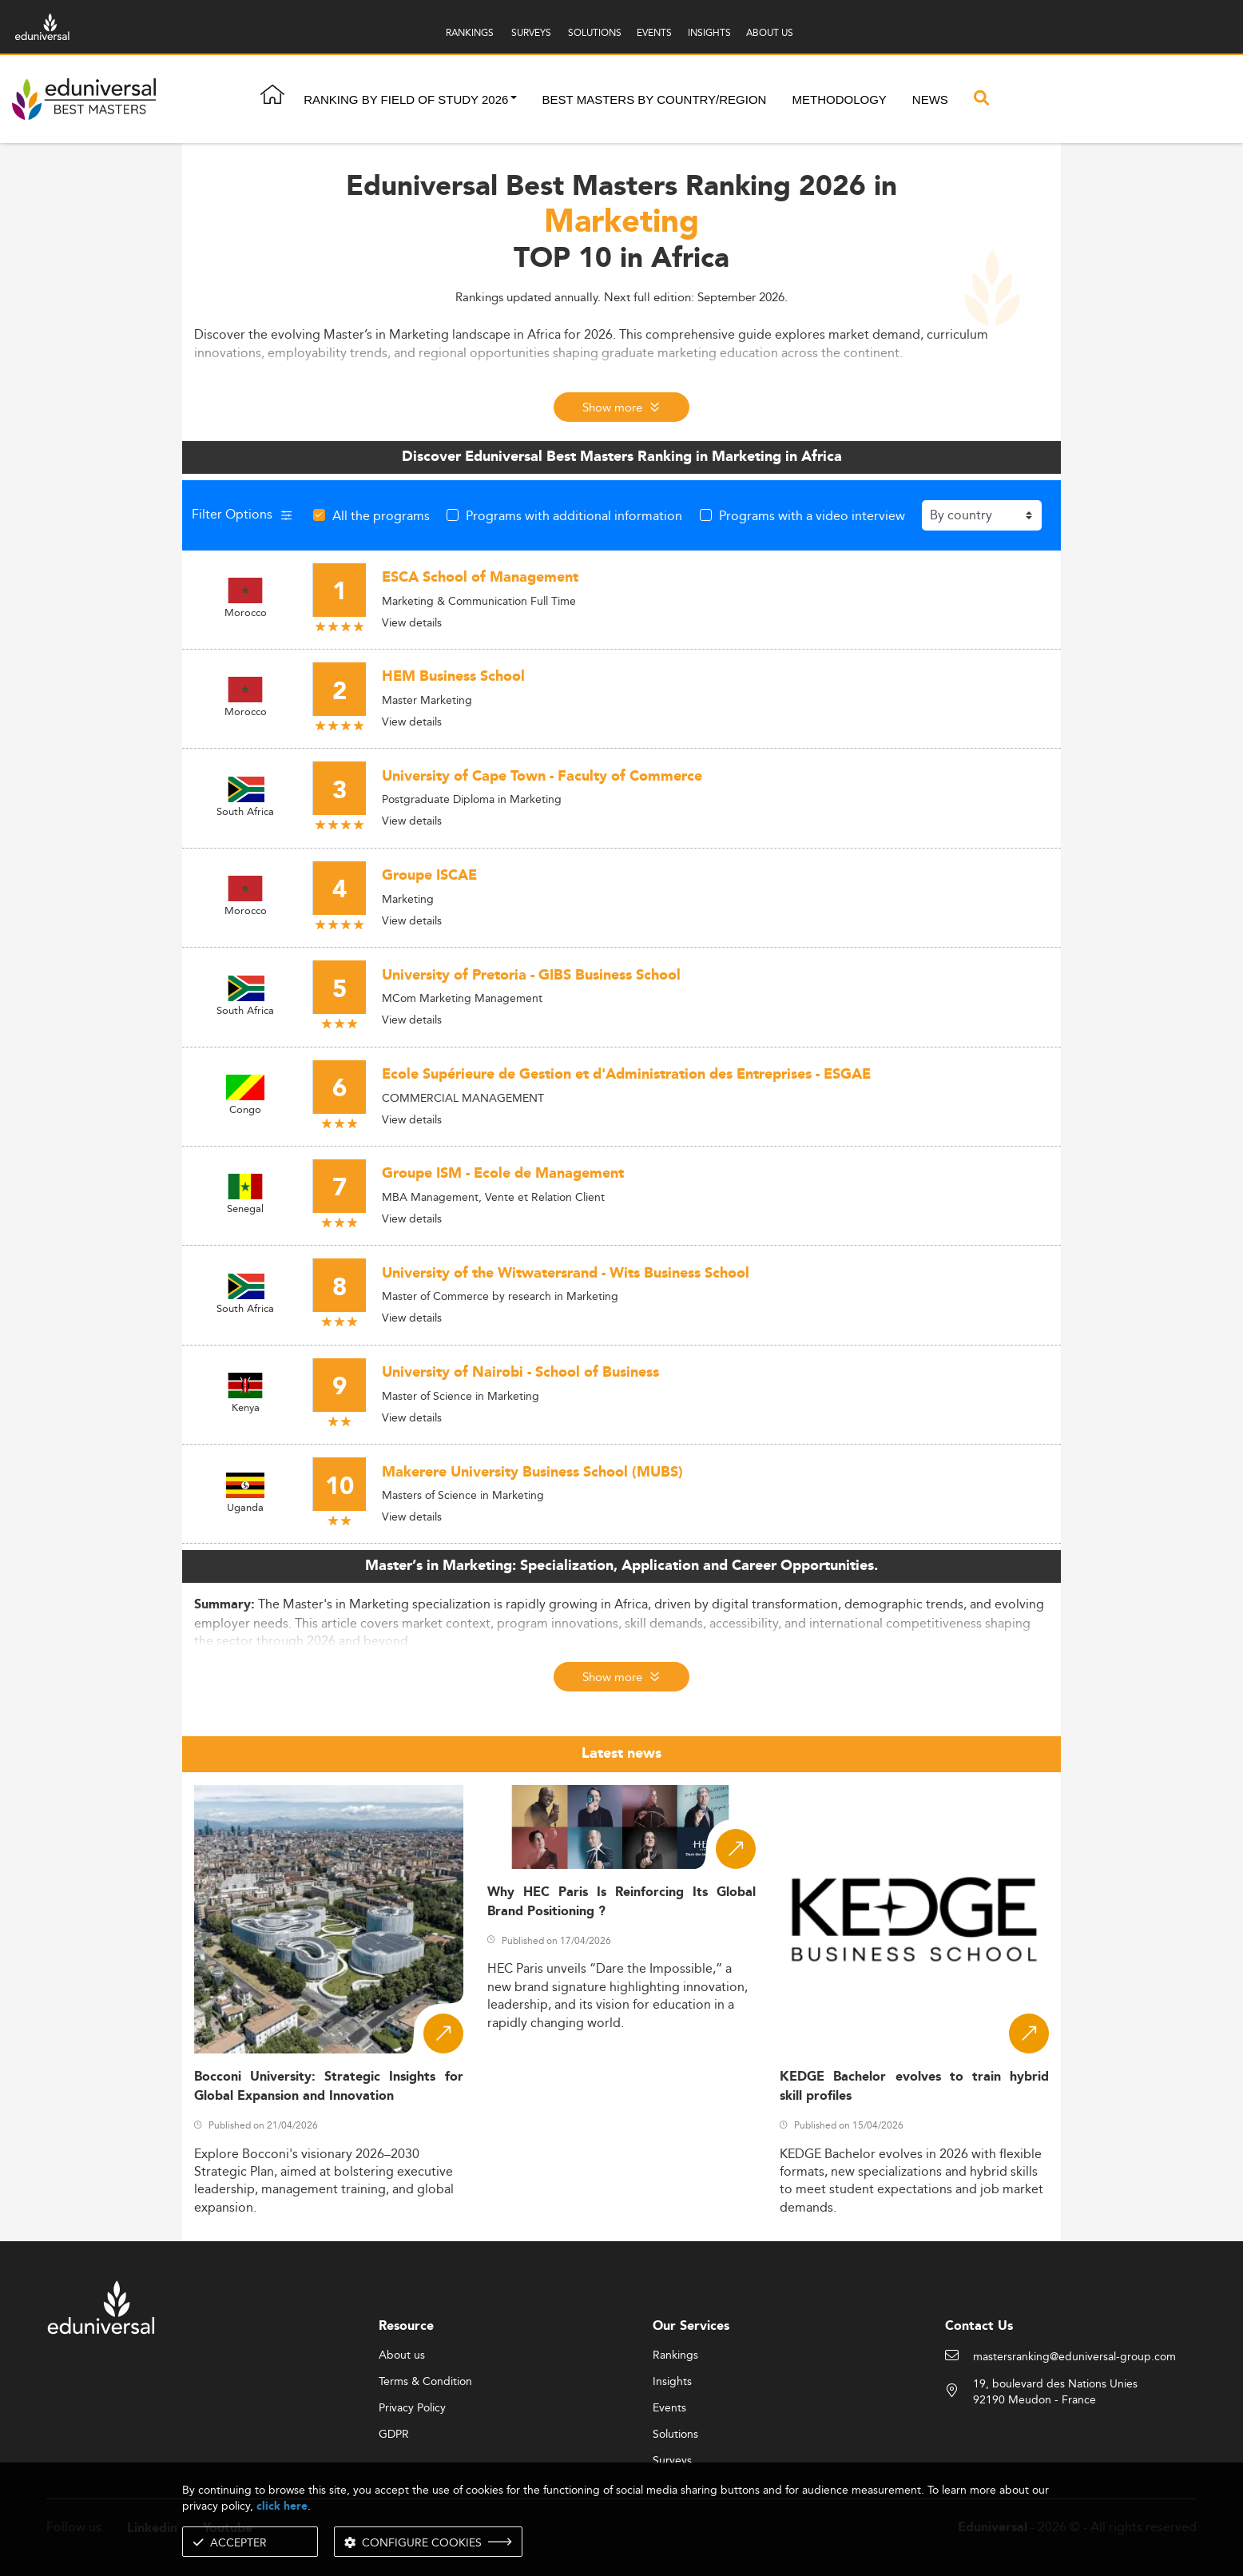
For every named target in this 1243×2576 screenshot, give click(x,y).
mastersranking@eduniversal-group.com (1074, 2357)
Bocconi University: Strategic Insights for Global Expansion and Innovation (328, 2086)
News (930, 99)
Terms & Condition (425, 2382)
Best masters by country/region (654, 99)
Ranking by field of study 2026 (406, 99)
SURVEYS (531, 32)
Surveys (672, 2461)
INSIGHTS (709, 32)
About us (402, 2355)
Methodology (839, 99)
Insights (672, 2382)
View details (412, 622)
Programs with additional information (574, 515)
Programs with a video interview (812, 515)
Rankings (675, 2355)
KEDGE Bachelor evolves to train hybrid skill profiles (914, 2086)
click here (282, 2506)
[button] (513, 99)
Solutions (675, 2435)
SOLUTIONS (595, 32)
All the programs (381, 515)
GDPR (394, 2435)
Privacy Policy (412, 2408)
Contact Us (979, 2326)
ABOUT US (769, 32)
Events (669, 2408)
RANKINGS (470, 32)
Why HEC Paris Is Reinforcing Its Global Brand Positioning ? (622, 1901)
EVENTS (654, 32)
